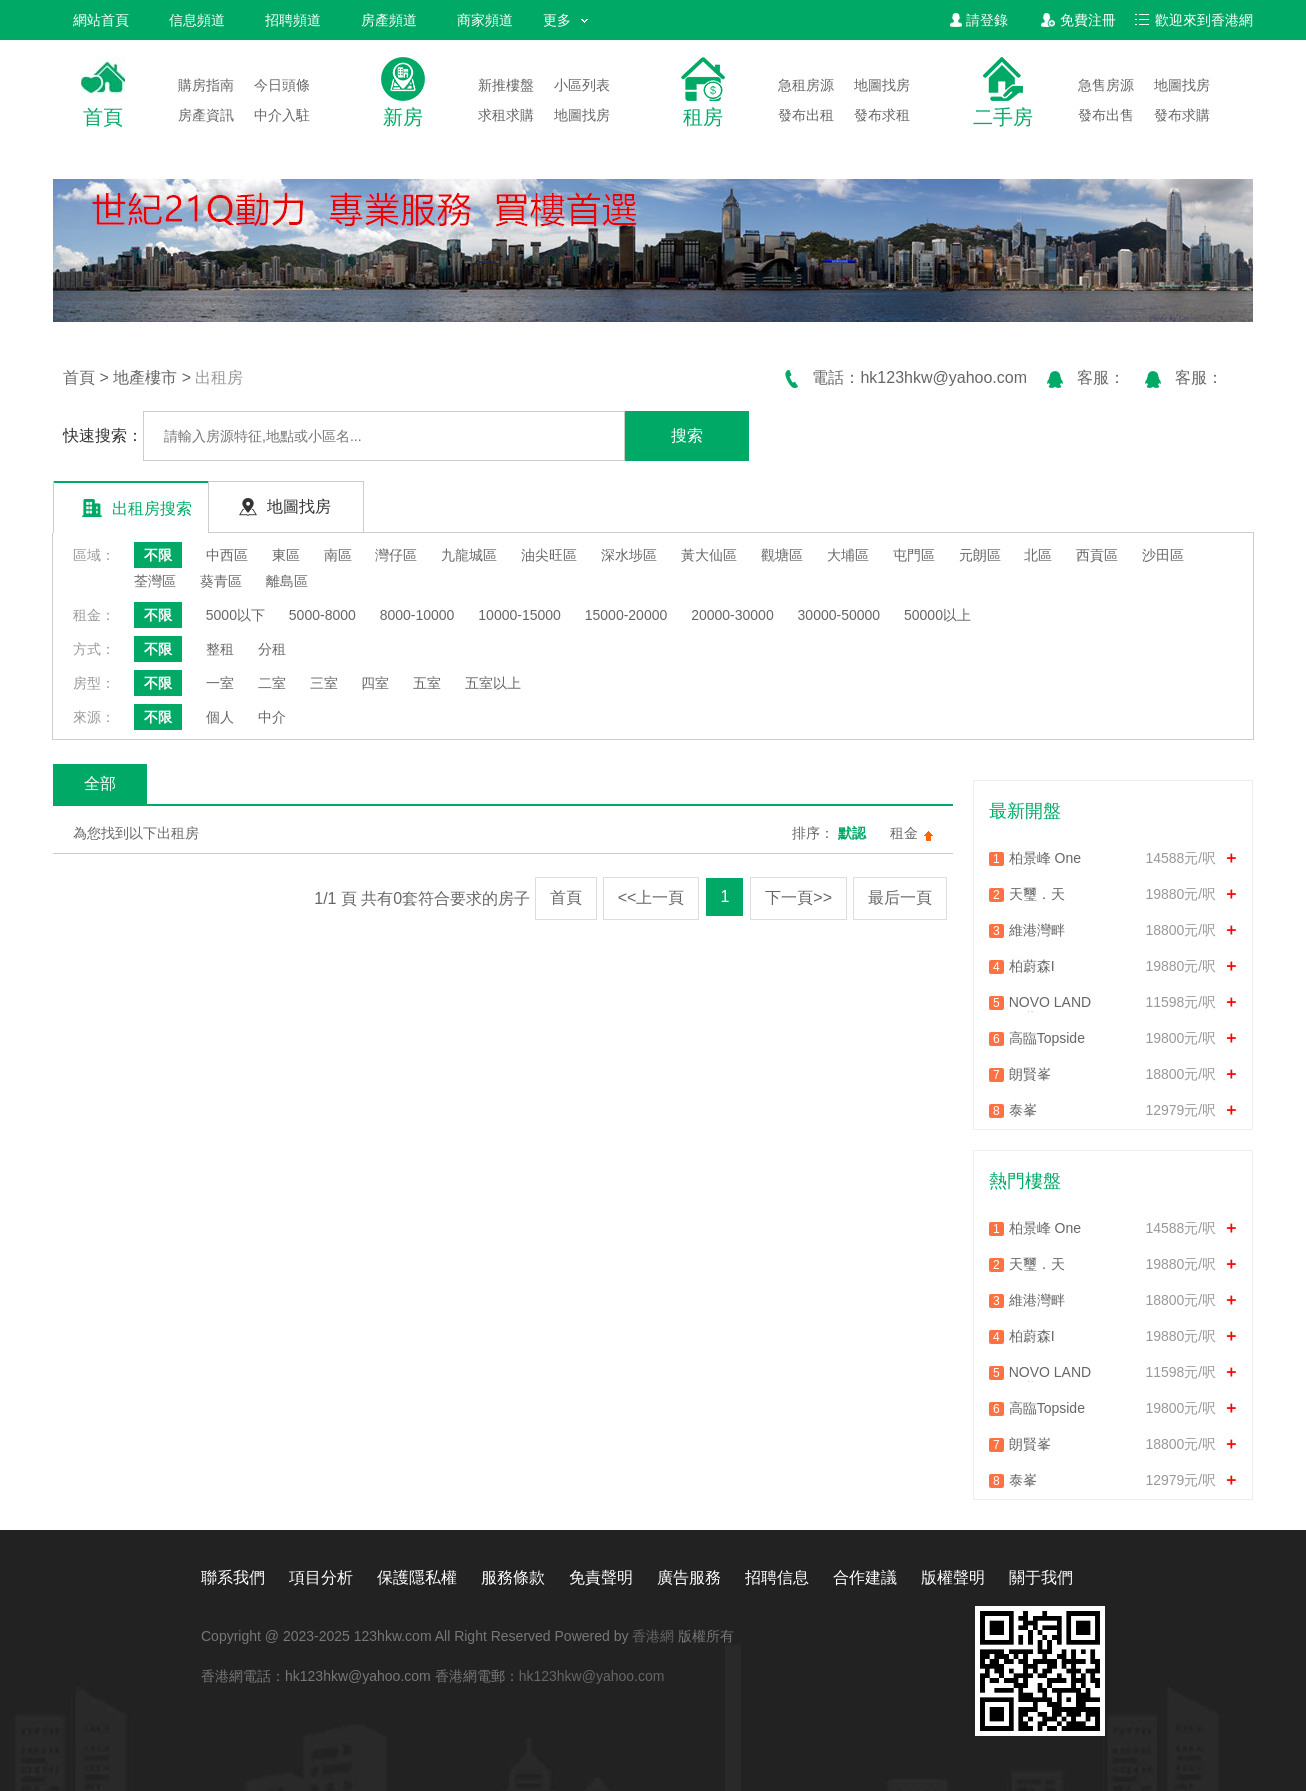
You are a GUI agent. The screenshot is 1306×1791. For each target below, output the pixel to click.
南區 (338, 555)
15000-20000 (626, 615)
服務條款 (513, 1578)
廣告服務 (689, 1578)
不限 (158, 555)
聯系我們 (233, 1578)
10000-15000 (519, 615)
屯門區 (914, 555)
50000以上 (937, 615)
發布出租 (806, 115)
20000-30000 (732, 615)
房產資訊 (206, 115)
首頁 (103, 117)
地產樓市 (145, 377)
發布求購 (1182, 115)
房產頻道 (389, 20)
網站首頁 (101, 20)
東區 (286, 555)
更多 (565, 20)
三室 (324, 683)
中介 (272, 717)
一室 (220, 683)
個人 (220, 717)
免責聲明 (601, 1578)
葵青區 (221, 581)
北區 (1038, 555)
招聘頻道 (293, 20)
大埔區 (848, 555)
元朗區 (980, 555)
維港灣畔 (1037, 930)
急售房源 (1106, 85)
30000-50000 (839, 615)
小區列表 (582, 85)
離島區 (287, 581)
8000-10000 (417, 615)
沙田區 (1163, 555)
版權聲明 (953, 1578)
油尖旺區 (549, 555)
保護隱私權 (417, 1578)
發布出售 (1106, 115)
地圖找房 (582, 115)
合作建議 (865, 1578)
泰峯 (1023, 1110)
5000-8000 (322, 615)
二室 (272, 683)
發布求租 (882, 115)
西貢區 (1097, 555)
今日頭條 (282, 85)
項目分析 (321, 1578)
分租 (272, 649)
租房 (703, 117)
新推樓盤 (506, 85)
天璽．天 (1037, 894)
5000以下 (235, 615)
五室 (427, 683)
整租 (220, 649)
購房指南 (206, 85)
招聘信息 (777, 1578)
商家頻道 (485, 20)
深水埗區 (629, 555)
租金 (904, 833)
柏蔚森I (1032, 966)
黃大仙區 (709, 555)
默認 (852, 833)
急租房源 (806, 85)
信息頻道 (197, 20)
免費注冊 (1078, 20)
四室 (375, 683)
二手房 (1003, 117)
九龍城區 (469, 555)
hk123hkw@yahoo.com (592, 1676)
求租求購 (506, 115)
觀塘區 (782, 555)
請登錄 (979, 20)
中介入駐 (282, 115)
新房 (403, 117)
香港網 (653, 1636)
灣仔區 (396, 555)
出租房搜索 (137, 507)
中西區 (227, 555)
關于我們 (1041, 1578)
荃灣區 (155, 581)
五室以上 (493, 683)
